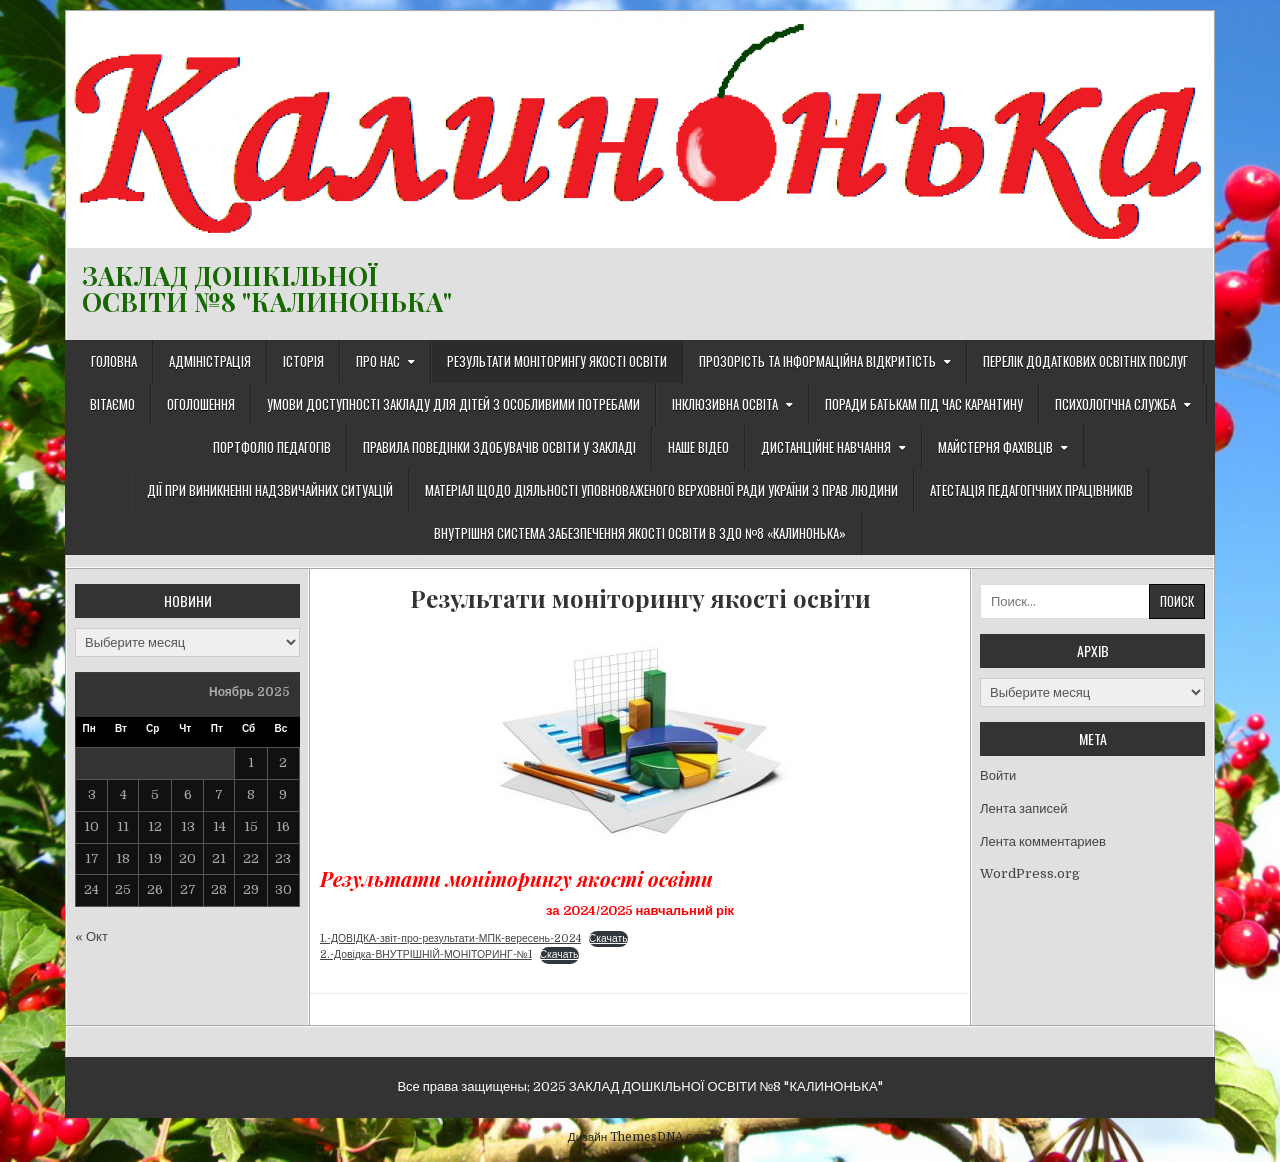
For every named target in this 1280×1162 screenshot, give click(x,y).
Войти (998, 775)
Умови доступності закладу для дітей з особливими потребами (453, 404)
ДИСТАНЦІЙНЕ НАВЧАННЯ (826, 447)
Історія (303, 361)
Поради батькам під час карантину (924, 404)
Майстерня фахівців (995, 447)
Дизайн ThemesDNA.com (640, 1137)
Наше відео (698, 447)
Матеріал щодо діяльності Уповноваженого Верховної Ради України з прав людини (661, 490)
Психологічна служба (1115, 404)
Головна (114, 361)
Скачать (608, 938)
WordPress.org (1030, 873)
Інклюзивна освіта (725, 404)
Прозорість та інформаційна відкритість (817, 361)
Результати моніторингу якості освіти (557, 361)
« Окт (91, 936)
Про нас (378, 361)
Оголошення (201, 404)
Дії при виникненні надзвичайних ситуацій (270, 490)
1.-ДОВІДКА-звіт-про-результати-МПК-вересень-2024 (450, 938)
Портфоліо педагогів (272, 447)
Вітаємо (112, 404)
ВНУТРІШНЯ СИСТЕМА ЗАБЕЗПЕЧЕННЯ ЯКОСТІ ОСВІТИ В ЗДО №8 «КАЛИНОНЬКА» (640, 533)
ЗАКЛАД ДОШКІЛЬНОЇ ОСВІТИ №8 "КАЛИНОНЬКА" (267, 288)
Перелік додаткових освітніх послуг (1085, 361)
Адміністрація (210, 361)
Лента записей (1023, 808)
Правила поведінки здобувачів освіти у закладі (499, 447)
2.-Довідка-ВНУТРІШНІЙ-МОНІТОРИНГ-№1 (426, 954)
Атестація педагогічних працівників (1031, 490)
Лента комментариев (1043, 841)
